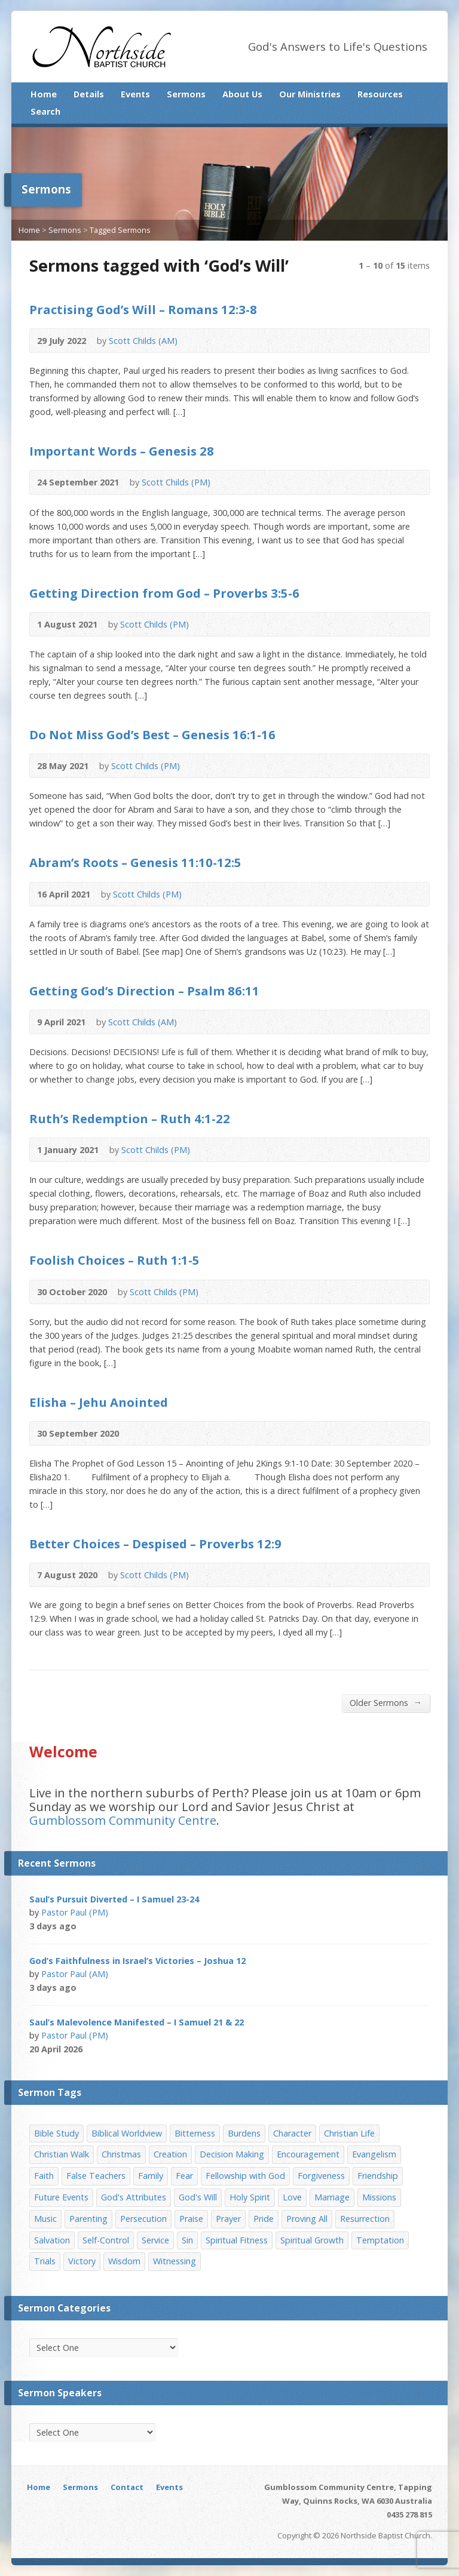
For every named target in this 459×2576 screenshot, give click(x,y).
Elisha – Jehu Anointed (98, 1402)
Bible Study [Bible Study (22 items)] (56, 2133)
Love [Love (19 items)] (292, 2197)
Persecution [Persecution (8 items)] (143, 2218)
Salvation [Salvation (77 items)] (52, 2240)
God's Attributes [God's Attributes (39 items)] (133, 2197)
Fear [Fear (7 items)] (184, 2175)
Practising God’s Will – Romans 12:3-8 (143, 309)
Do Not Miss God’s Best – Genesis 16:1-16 (152, 734)
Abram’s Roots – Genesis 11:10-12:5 (135, 862)
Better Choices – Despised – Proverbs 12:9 (155, 1543)
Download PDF (232, 341)
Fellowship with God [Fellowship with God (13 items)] (245, 2175)
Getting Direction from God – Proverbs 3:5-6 (164, 593)
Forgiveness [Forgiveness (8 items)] (321, 2175)
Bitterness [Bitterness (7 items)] (195, 2133)
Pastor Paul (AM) (74, 1973)
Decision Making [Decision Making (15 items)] (232, 2154)
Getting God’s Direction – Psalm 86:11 (144, 990)
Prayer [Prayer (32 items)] (228, 2218)
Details (89, 94)
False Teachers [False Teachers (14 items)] (96, 2175)
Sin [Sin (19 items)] (187, 2240)
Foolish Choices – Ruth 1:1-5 (114, 1260)
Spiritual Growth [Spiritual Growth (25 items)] (312, 2240)
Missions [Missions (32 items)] (379, 2197)
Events (135, 94)
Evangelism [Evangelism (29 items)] (374, 2154)
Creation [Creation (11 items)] (170, 2154)
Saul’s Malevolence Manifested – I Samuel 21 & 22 (136, 2022)
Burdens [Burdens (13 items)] (244, 2133)
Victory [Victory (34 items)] (82, 2261)
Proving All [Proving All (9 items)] (307, 2218)
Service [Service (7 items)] (155, 2240)
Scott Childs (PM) (176, 482)
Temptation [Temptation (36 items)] (380, 2240)
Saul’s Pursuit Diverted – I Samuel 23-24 (114, 1899)
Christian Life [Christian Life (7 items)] (349, 2133)
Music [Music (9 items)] (45, 2218)
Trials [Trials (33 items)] (45, 2261)
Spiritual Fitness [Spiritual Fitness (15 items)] (237, 2240)
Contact (127, 2487)
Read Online (214, 341)
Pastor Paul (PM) (74, 1912)
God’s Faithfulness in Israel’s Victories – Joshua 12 (137, 1960)
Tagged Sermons (120, 230)
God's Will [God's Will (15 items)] (198, 2197)
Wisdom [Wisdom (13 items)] (124, 2261)
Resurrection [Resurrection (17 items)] (365, 2218)
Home (43, 94)
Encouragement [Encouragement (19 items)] (308, 2154)
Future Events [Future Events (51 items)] (61, 2197)
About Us (242, 94)
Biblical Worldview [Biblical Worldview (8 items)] (126, 2133)
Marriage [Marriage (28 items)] (332, 2197)
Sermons (186, 94)
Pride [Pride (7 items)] (263, 2218)
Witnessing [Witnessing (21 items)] (174, 2261)
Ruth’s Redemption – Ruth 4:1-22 (129, 1118)
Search (45, 111)
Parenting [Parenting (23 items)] (88, 2218)
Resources (380, 94)
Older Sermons (385, 1702)
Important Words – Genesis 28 (121, 450)
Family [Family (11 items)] (150, 2175)
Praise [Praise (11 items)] (191, 2218)
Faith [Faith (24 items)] (44, 2175)
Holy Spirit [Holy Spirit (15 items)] (250, 2197)
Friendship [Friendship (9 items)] (377, 2175)
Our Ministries (310, 94)
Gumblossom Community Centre (122, 1820)
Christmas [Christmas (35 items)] (121, 2154)
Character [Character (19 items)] (292, 2133)
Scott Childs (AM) (143, 340)
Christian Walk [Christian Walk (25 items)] (61, 2154)
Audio (195, 341)
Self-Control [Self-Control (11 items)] (105, 2240)
